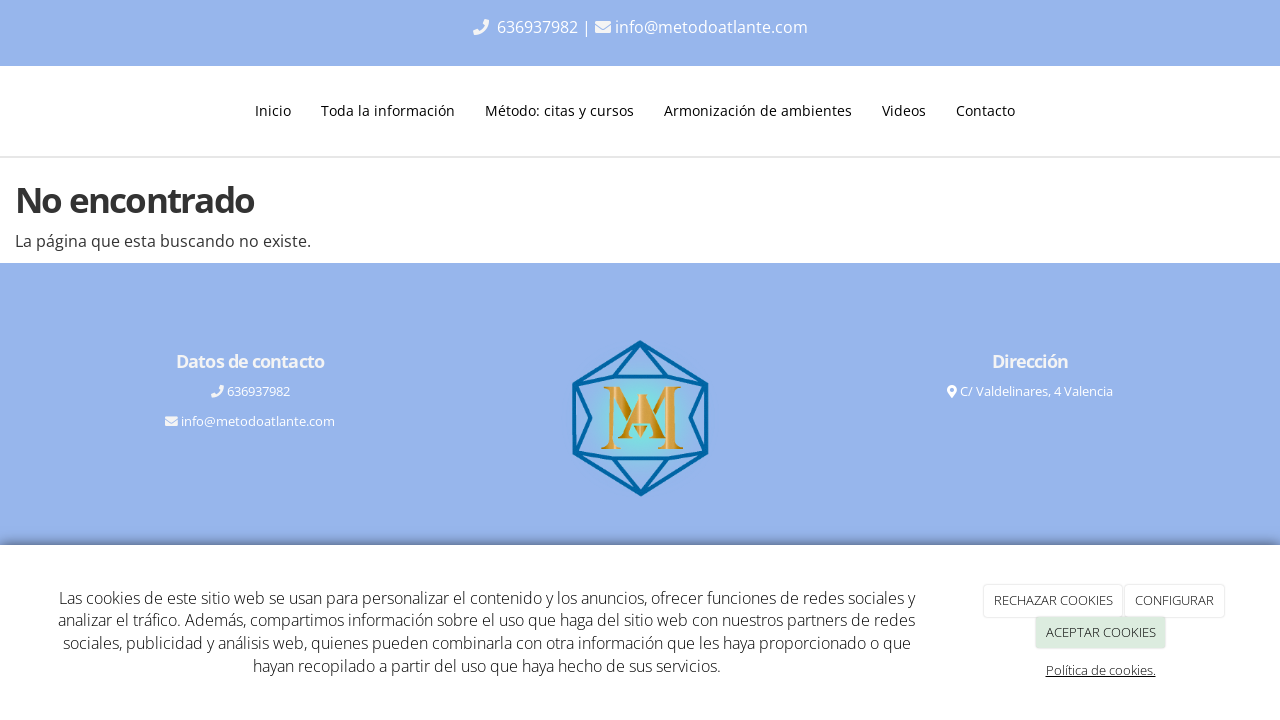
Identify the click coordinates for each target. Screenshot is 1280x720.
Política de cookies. (1101, 670)
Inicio (273, 110)
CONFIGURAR (1174, 600)
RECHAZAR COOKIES (1053, 600)
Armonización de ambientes (758, 110)
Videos (904, 110)
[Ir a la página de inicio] (65, 111)
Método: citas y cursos (559, 110)
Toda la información (388, 110)
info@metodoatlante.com (711, 27)
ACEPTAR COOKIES (1101, 632)
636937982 (539, 27)
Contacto (985, 110)
